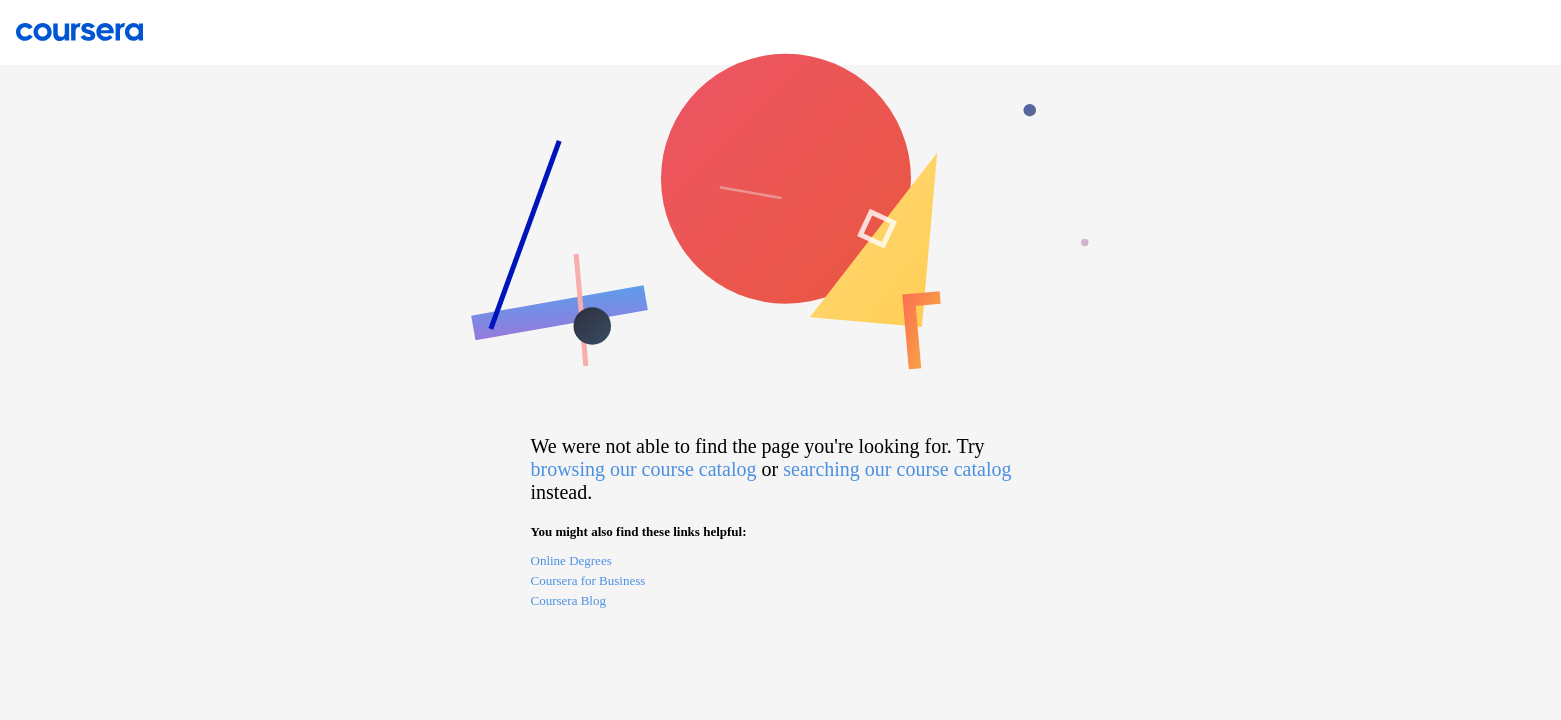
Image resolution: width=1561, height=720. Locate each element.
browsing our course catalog (644, 469)
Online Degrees (571, 560)
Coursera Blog (568, 600)
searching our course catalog (897, 469)
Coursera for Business (588, 580)
